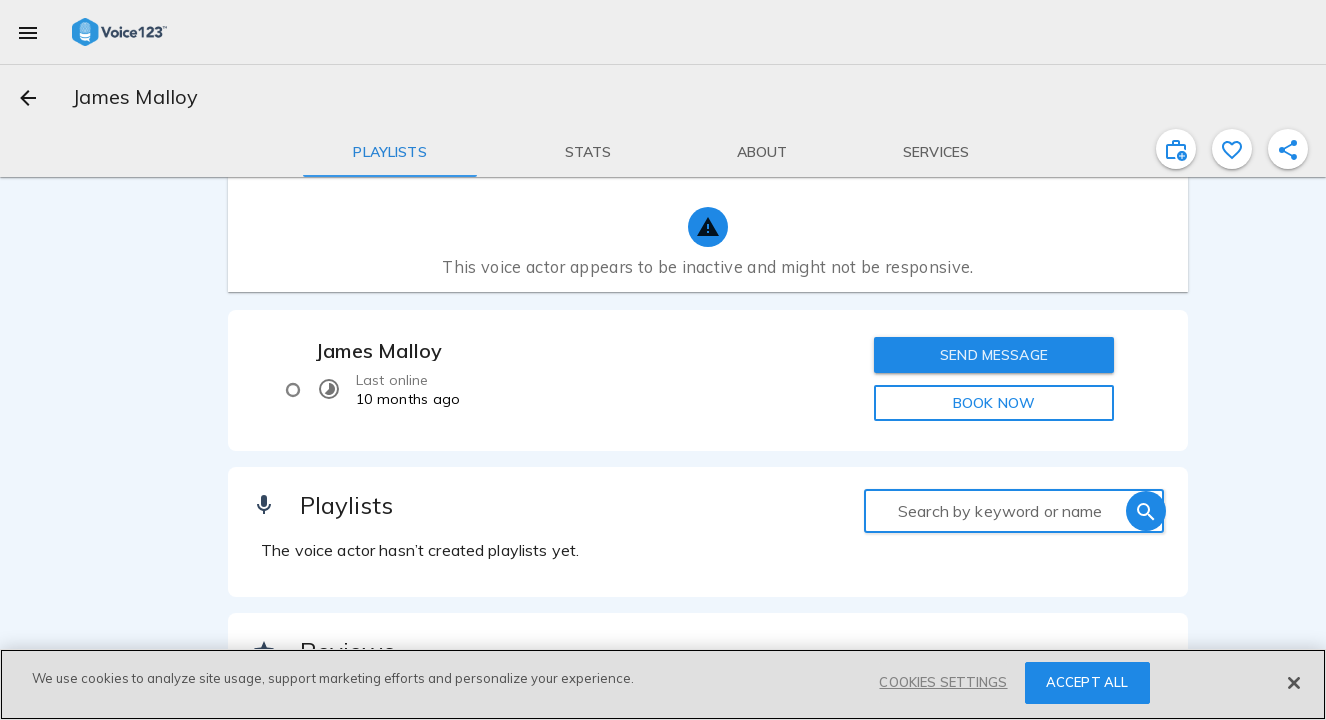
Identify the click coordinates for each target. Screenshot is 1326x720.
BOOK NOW (994, 403)
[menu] (28, 32)
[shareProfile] (1288, 149)
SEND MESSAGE (994, 355)
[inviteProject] (1176, 149)
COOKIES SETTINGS (943, 682)
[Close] (1294, 683)
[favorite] (1232, 149)
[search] (1146, 511)
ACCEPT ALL (1087, 682)
